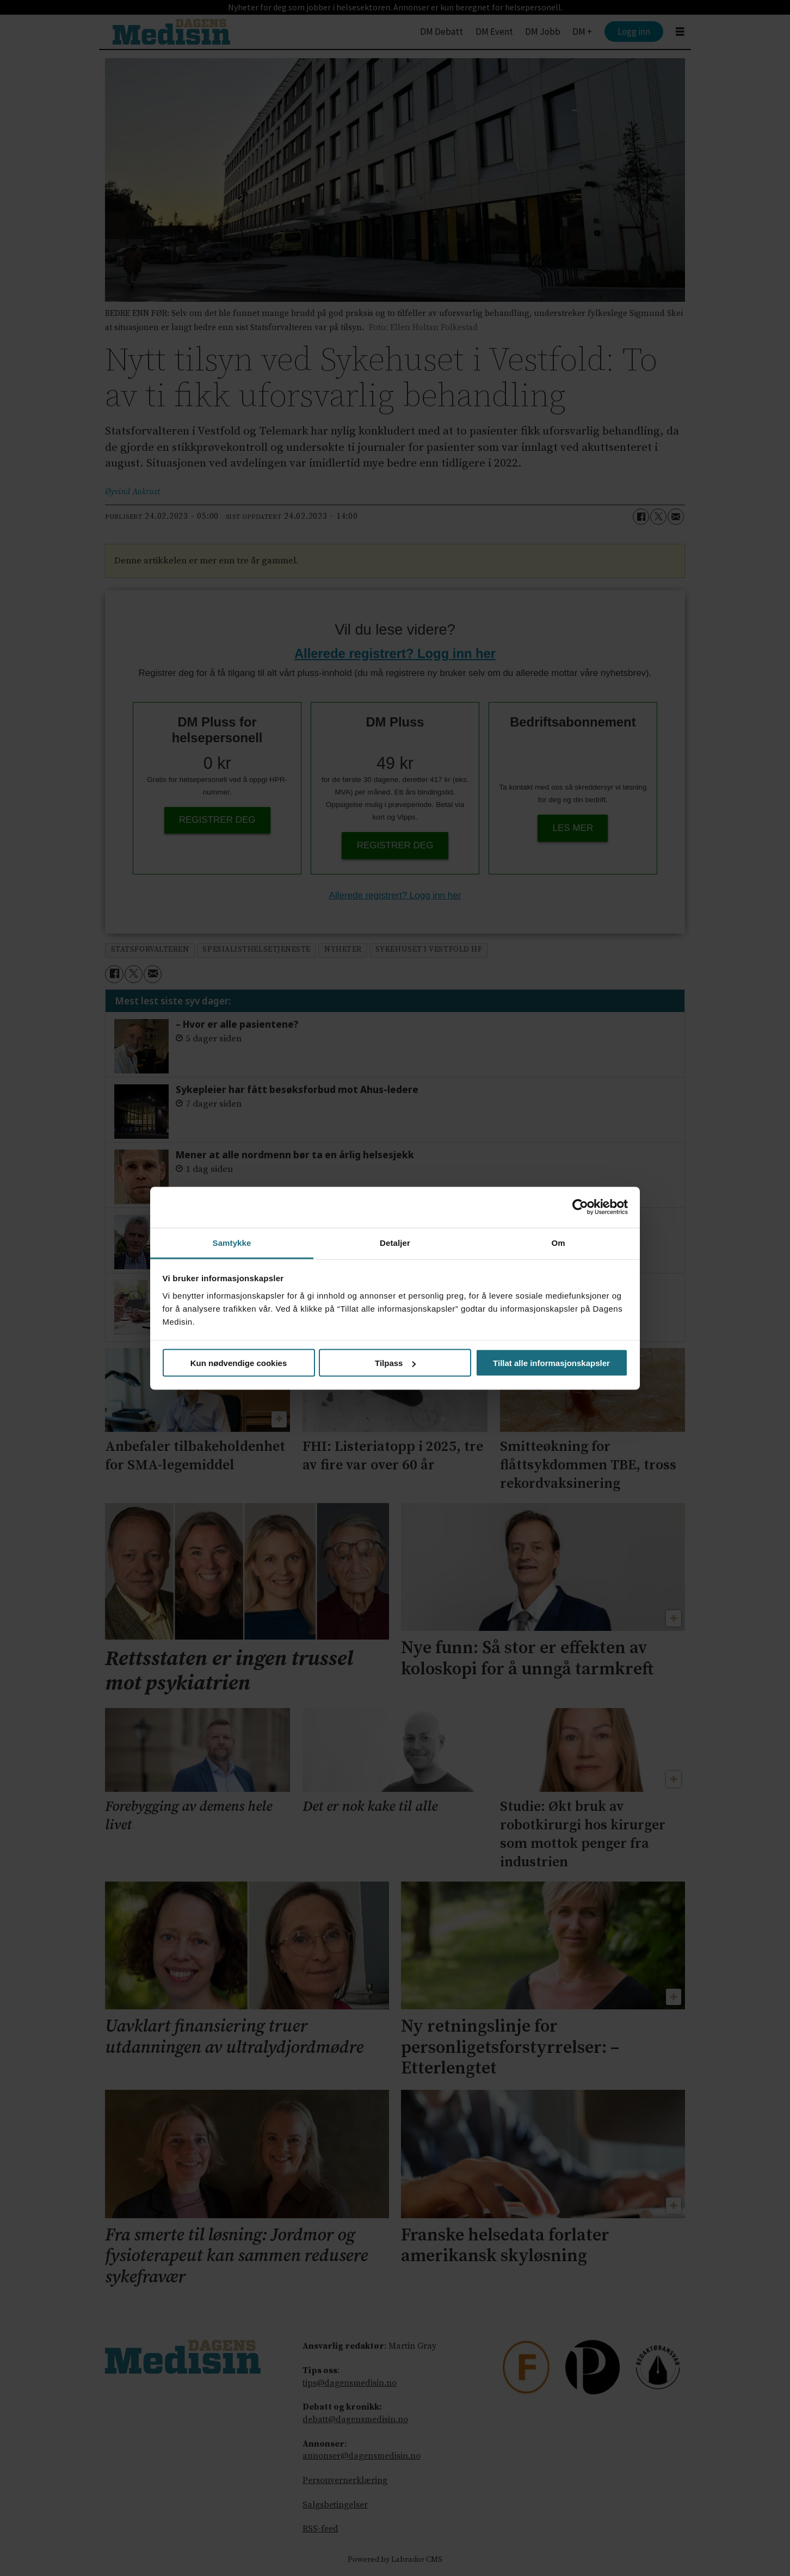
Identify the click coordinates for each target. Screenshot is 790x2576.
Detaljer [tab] (395, 1242)
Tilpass (395, 1363)
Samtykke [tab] (232, 1242)
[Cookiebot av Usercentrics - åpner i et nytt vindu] (580, 1207)
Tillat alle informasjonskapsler (551, 1363)
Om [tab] (558, 1242)
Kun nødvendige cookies (238, 1363)
